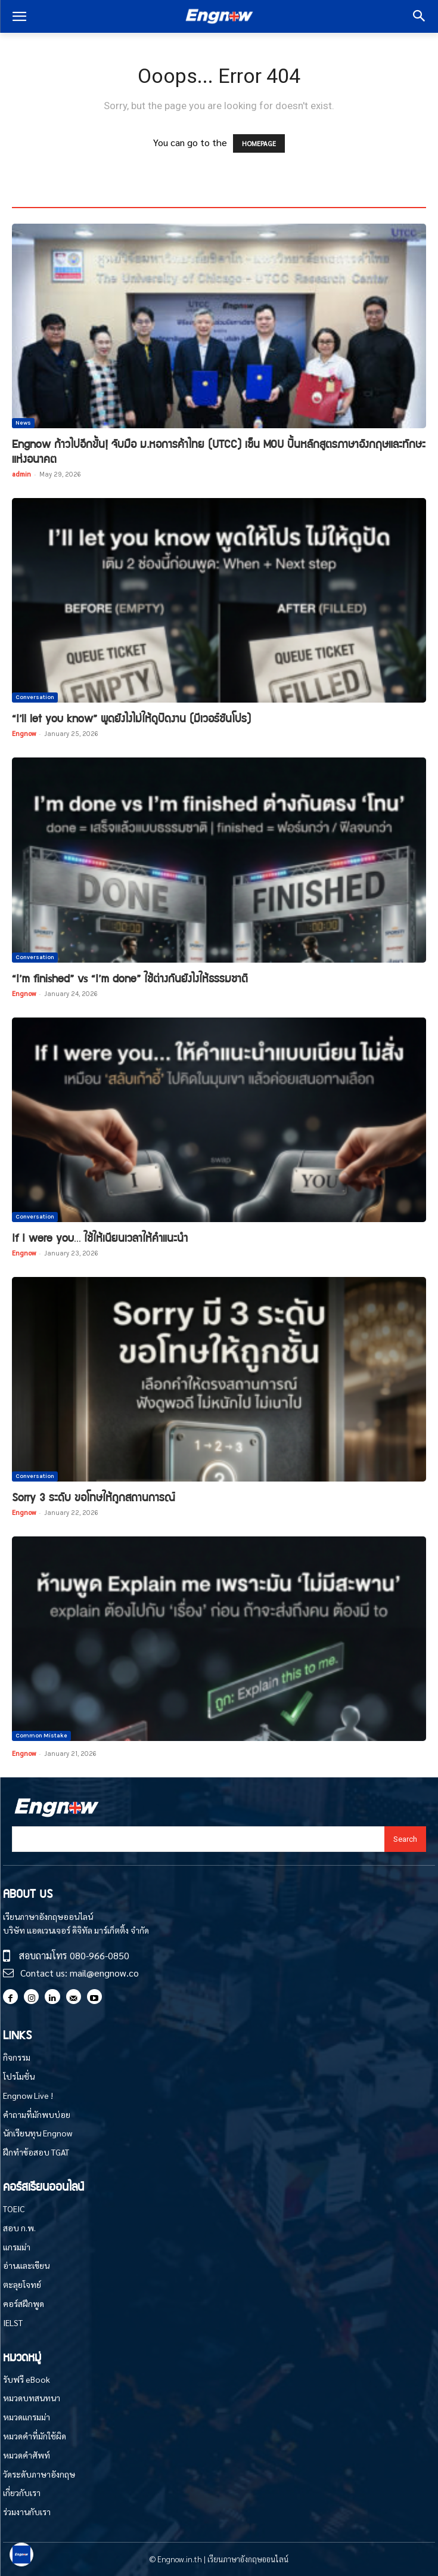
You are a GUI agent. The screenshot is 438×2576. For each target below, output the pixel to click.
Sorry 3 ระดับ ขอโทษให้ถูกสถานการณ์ (93, 1497)
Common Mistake (41, 1735)
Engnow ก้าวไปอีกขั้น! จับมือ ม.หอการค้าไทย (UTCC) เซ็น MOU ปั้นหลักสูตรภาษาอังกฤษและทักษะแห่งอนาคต (218, 450)
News (23, 422)
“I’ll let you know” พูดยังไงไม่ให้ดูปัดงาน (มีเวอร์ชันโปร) (131, 718)
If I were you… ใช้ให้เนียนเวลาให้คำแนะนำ (100, 1237)
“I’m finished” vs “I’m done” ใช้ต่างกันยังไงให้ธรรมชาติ (130, 978)
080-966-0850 (99, 1955)
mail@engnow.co (104, 1972)
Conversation (34, 697)
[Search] (405, 1839)
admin (21, 473)
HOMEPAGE (259, 143)
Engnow (24, 733)
